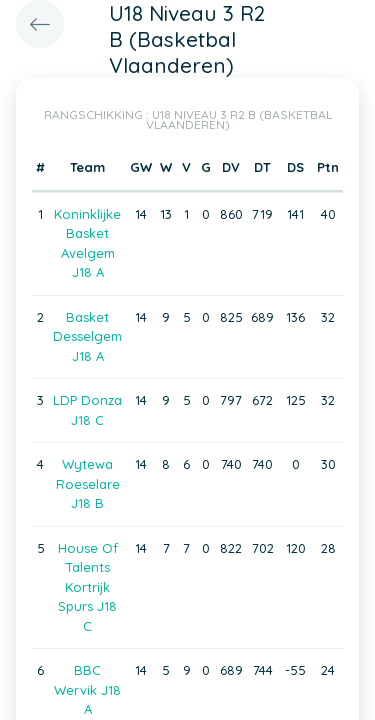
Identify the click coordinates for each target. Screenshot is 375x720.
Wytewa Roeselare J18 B (88, 483)
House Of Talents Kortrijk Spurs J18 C (88, 587)
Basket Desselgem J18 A (87, 336)
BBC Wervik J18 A (87, 689)
